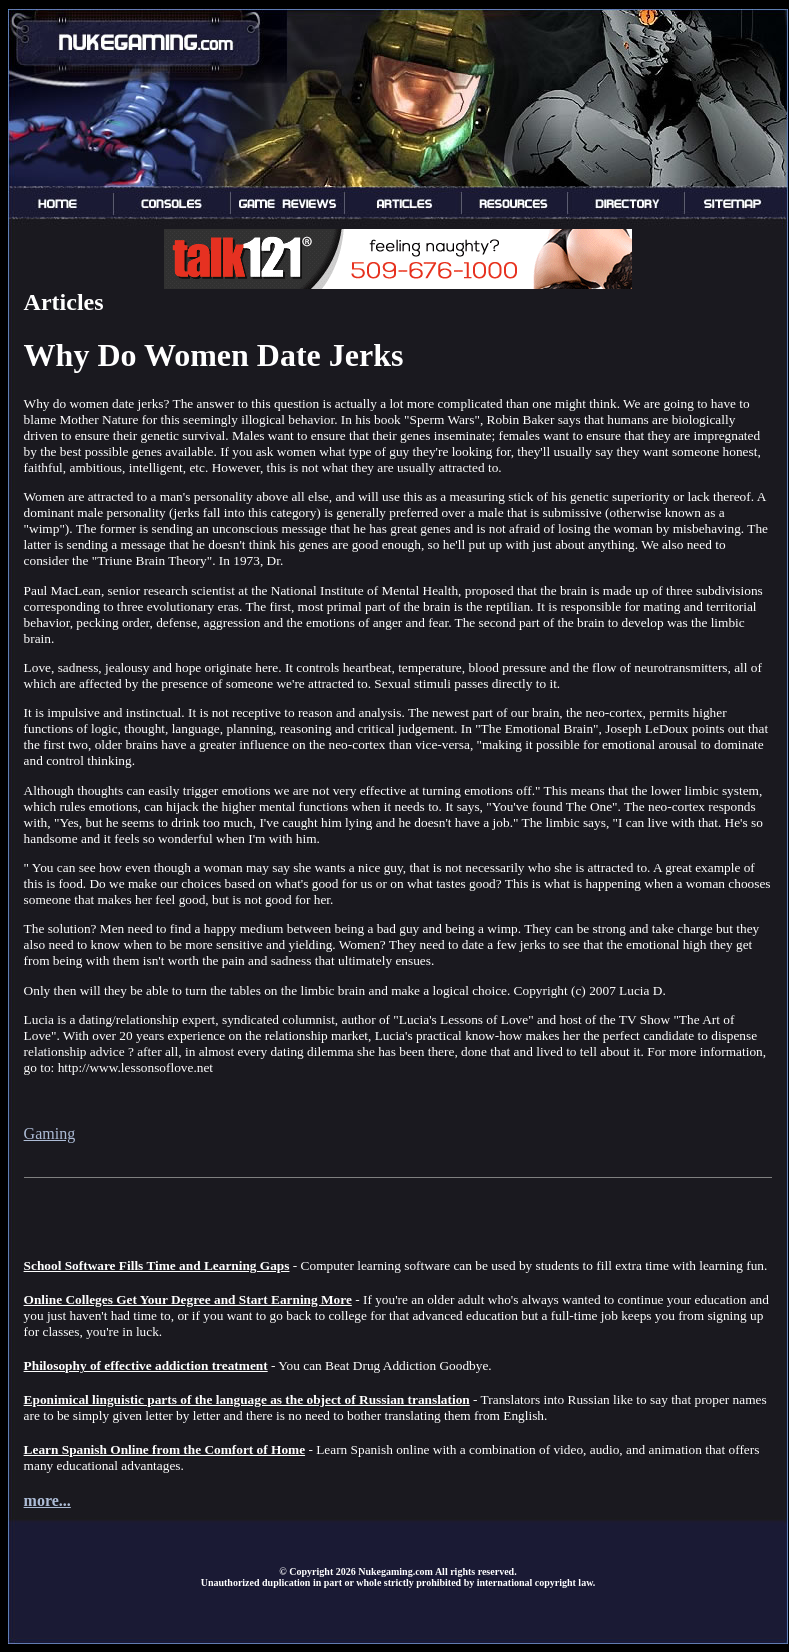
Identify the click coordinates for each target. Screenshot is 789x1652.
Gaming (50, 1133)
